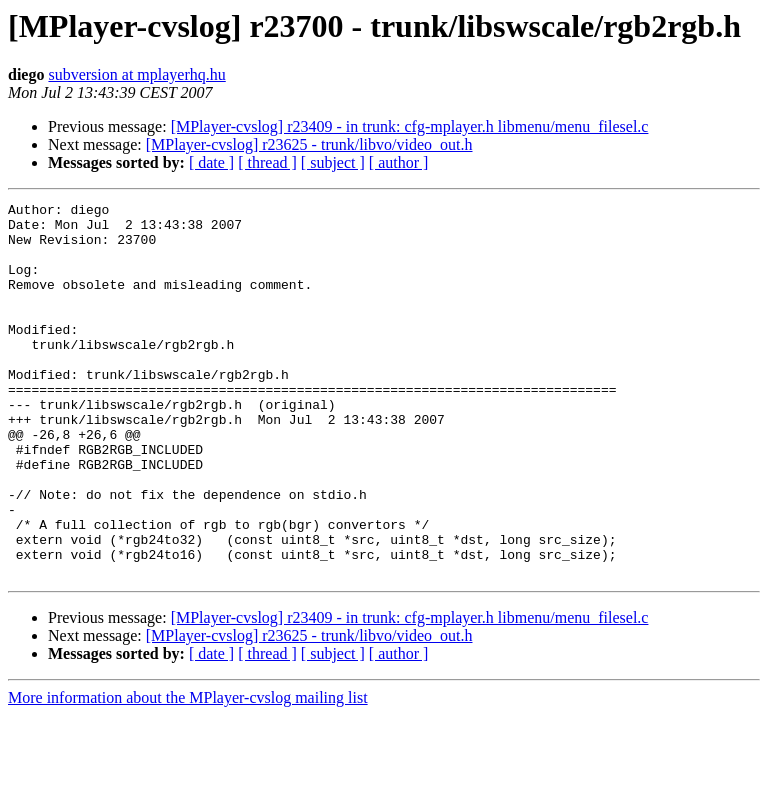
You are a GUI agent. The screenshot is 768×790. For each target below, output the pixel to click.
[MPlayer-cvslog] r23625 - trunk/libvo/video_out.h (309, 144)
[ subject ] (333, 162)
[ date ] (211, 162)
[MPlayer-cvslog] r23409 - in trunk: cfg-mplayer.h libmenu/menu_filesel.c (410, 126)
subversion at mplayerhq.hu (136, 74)
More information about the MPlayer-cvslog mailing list (188, 772)
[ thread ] (267, 162)
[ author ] (399, 162)
